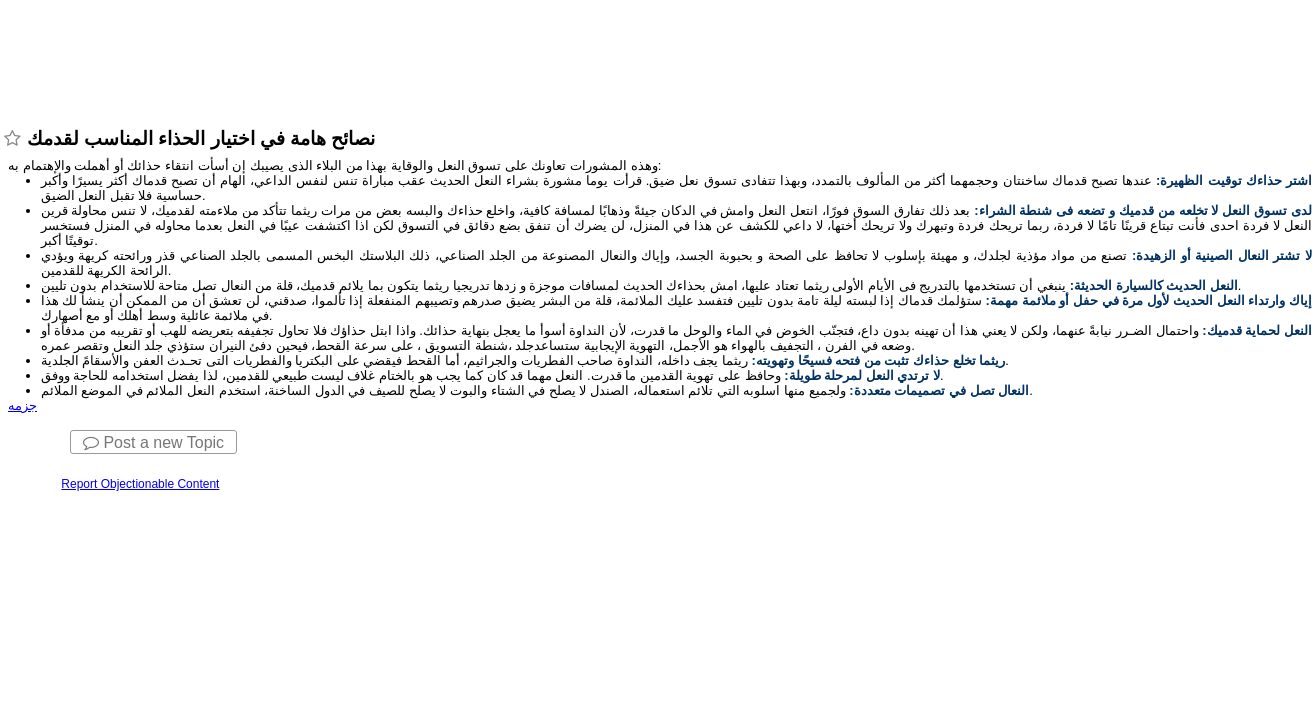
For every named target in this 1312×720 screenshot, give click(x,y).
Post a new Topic (153, 442)
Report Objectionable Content (140, 484)
